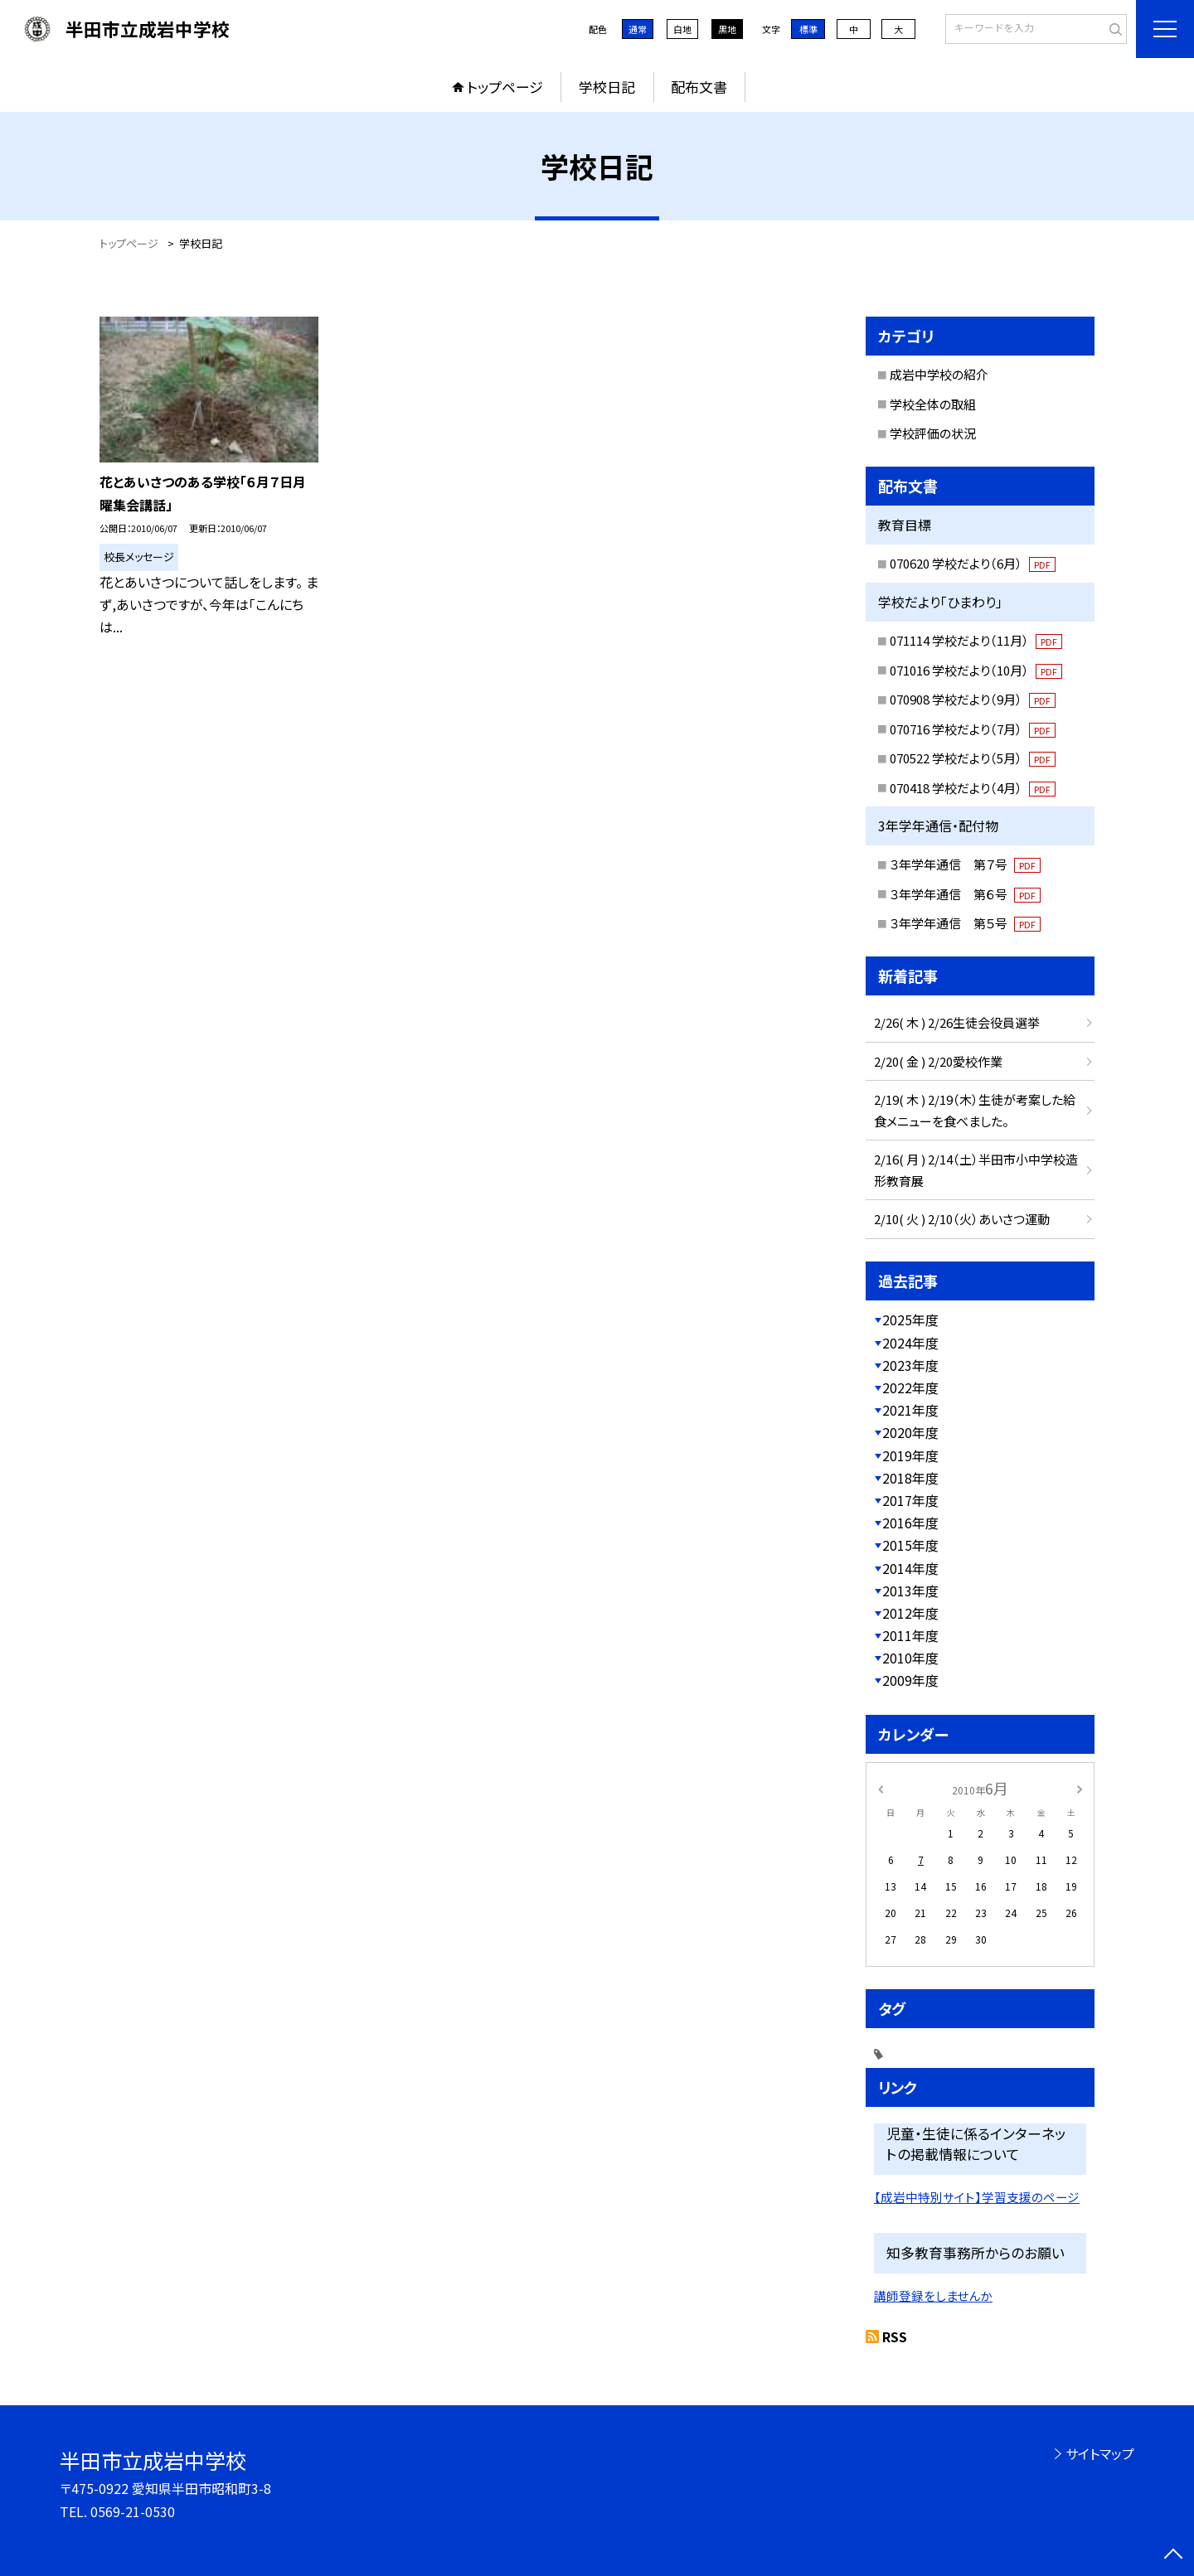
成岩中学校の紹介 (939, 374)
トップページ (505, 86)
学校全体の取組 (933, 404)
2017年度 (910, 1500)
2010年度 (910, 1658)
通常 (638, 29)
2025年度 (910, 1319)
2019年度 (910, 1455)
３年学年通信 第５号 (965, 923)
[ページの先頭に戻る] (1173, 2555)
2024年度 (910, 1343)
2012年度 (910, 1613)
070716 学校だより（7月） (973, 729)
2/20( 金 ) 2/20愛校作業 (938, 1061)
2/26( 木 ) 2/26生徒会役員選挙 (957, 1022)
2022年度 (910, 1387)
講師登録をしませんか (933, 2295)
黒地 (727, 29)
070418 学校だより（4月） (973, 788)
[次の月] (1079, 1787)
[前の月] (880, 1787)
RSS (894, 2336)
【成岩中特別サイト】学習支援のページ (977, 2197)
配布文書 (699, 86)
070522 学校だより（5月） (973, 758)
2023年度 (910, 1365)
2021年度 (910, 1410)
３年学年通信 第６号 (965, 894)
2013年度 (910, 1590)
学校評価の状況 (933, 433)
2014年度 (910, 1568)
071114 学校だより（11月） (976, 640)
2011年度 (910, 1635)
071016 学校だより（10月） (976, 670)
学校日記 (607, 86)
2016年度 (910, 1523)
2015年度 (910, 1545)
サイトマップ (1099, 2453)
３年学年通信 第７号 (965, 864)
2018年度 (910, 1478)
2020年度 (910, 1432)
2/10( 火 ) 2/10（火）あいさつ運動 (962, 1218)
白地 (682, 29)
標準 (808, 29)
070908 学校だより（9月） (973, 699)
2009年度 (910, 1680)
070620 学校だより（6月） (973, 563)
